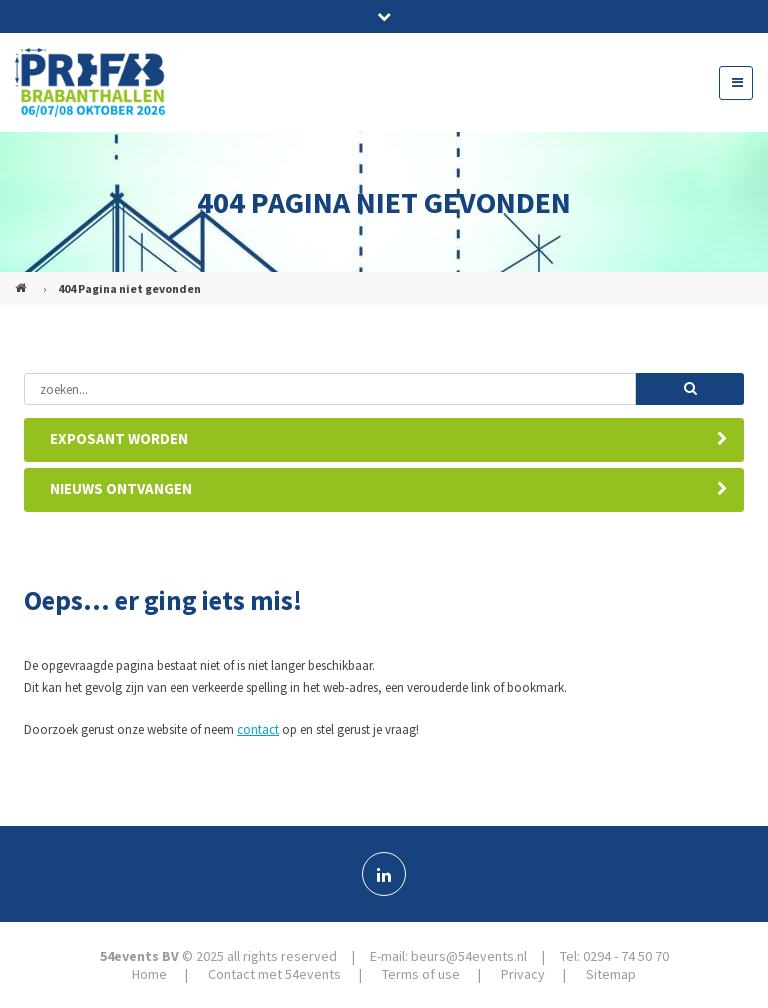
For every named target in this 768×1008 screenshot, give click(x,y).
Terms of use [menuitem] (421, 974)
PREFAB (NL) (23, 280)
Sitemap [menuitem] (611, 974)
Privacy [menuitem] (523, 974)
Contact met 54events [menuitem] (274, 974)
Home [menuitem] (149, 974)
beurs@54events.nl (469, 956)
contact (258, 729)
